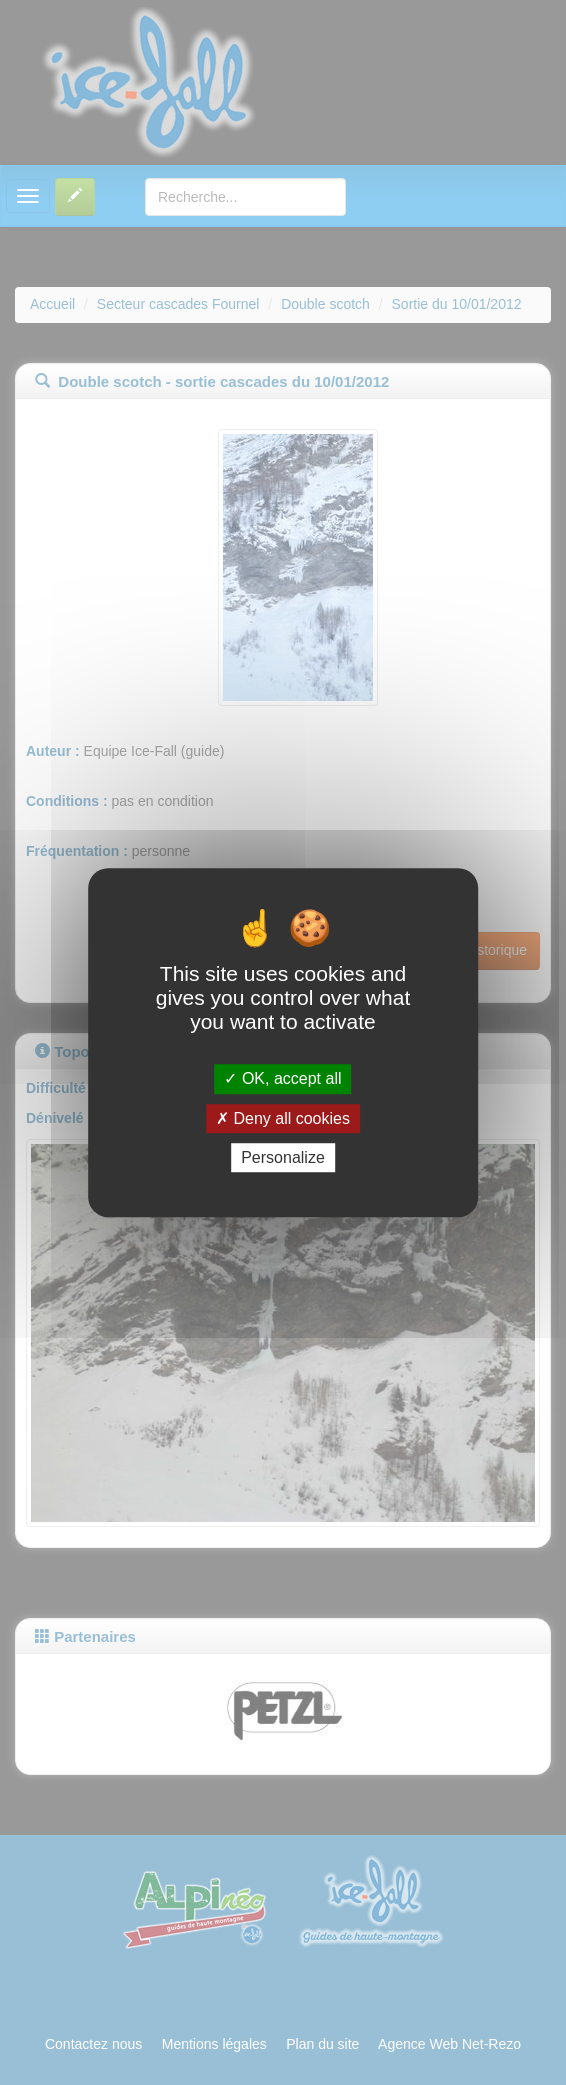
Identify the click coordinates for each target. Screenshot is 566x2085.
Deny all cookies (283, 1118)
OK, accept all (282, 1079)
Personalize (283, 1157)
